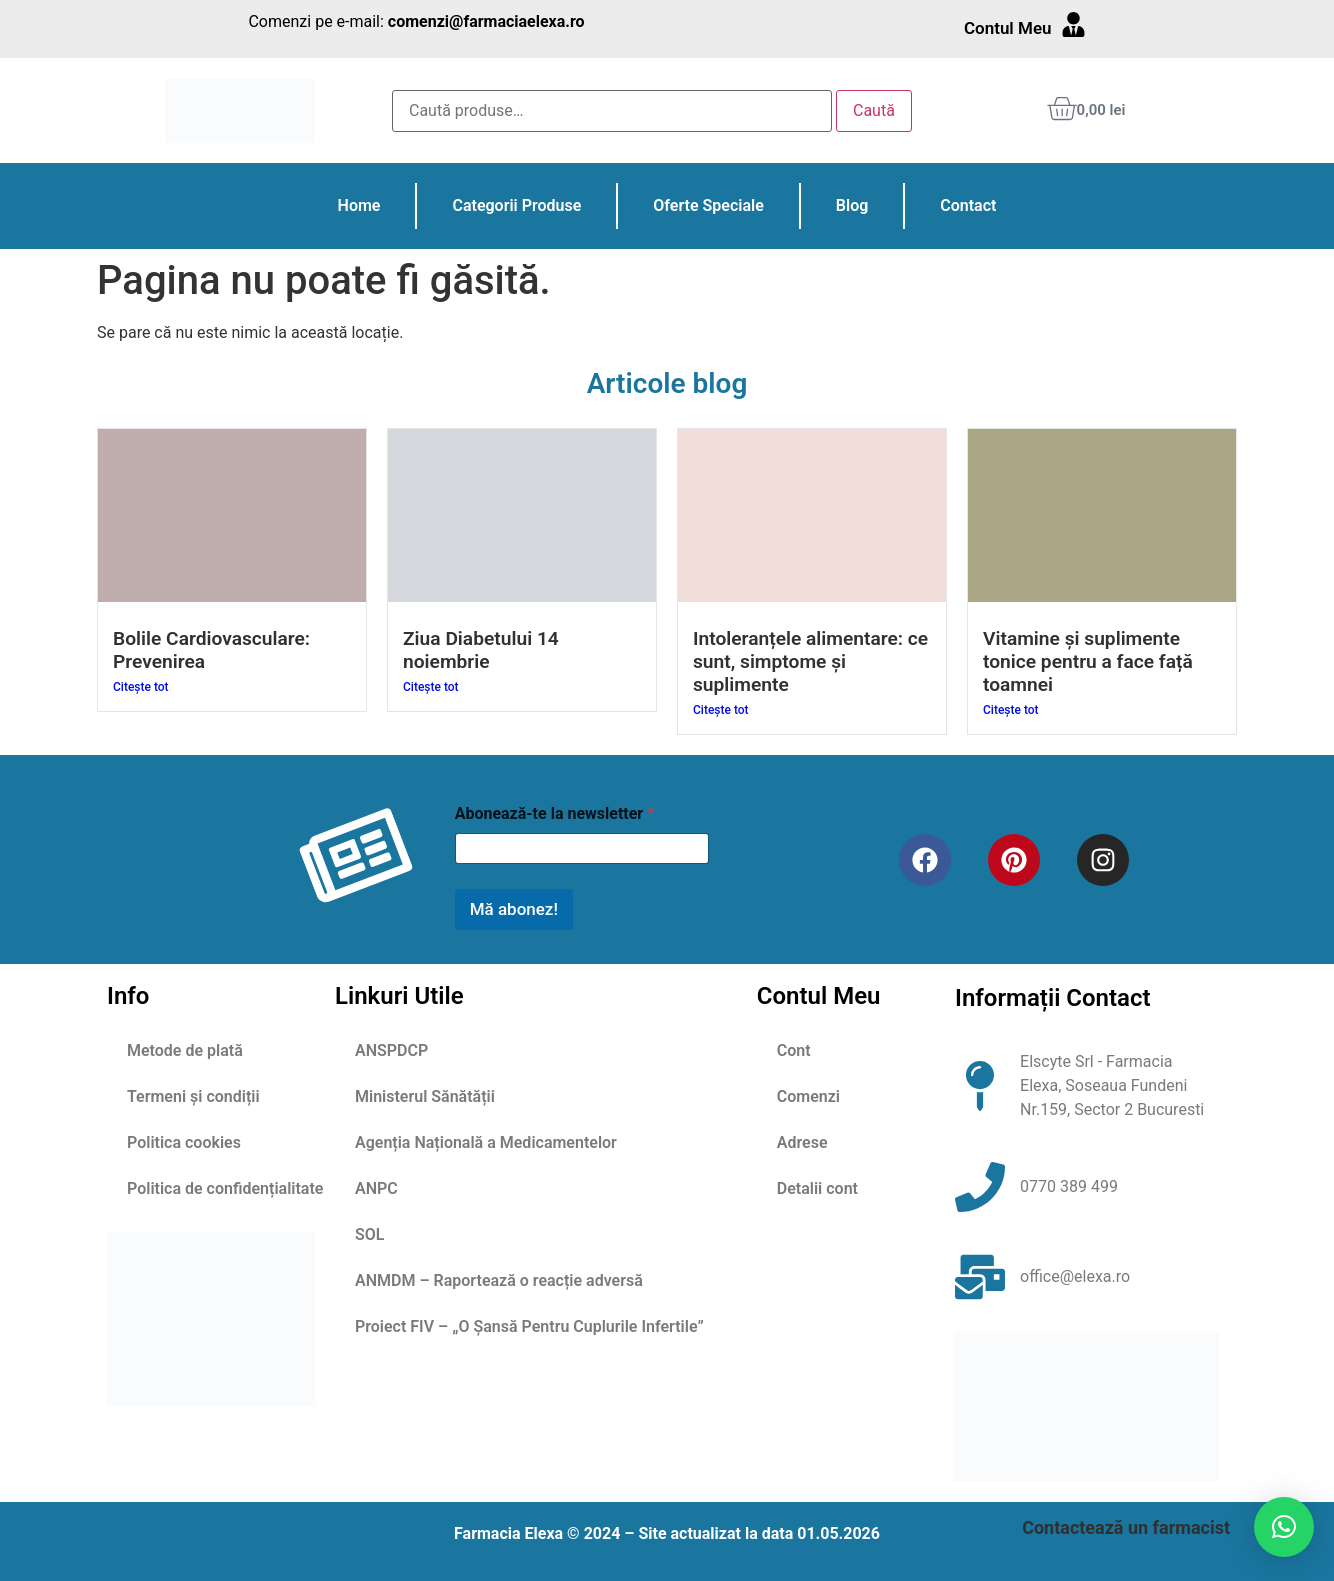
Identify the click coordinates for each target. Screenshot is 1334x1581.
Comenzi (808, 1096)
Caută (874, 110)
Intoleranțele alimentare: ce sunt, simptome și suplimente (810, 661)
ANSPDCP (391, 1050)
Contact (968, 205)
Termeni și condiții (193, 1096)
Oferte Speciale (708, 205)
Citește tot (141, 687)
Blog (852, 205)
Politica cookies (184, 1142)
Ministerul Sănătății (425, 1096)
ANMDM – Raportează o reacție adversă (499, 1280)
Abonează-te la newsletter (554, 813)
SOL (369, 1234)
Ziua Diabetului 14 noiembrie (481, 650)
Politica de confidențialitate (225, 1188)
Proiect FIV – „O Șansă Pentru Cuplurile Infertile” (529, 1326)
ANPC (376, 1188)
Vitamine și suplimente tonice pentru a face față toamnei (1088, 661)
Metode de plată (185, 1050)
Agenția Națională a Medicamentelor (486, 1142)
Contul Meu (1008, 28)
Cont (794, 1050)
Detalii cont (817, 1188)
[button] (1284, 1527)
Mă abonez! (514, 909)
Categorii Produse (516, 205)
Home (359, 205)
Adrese (802, 1142)
